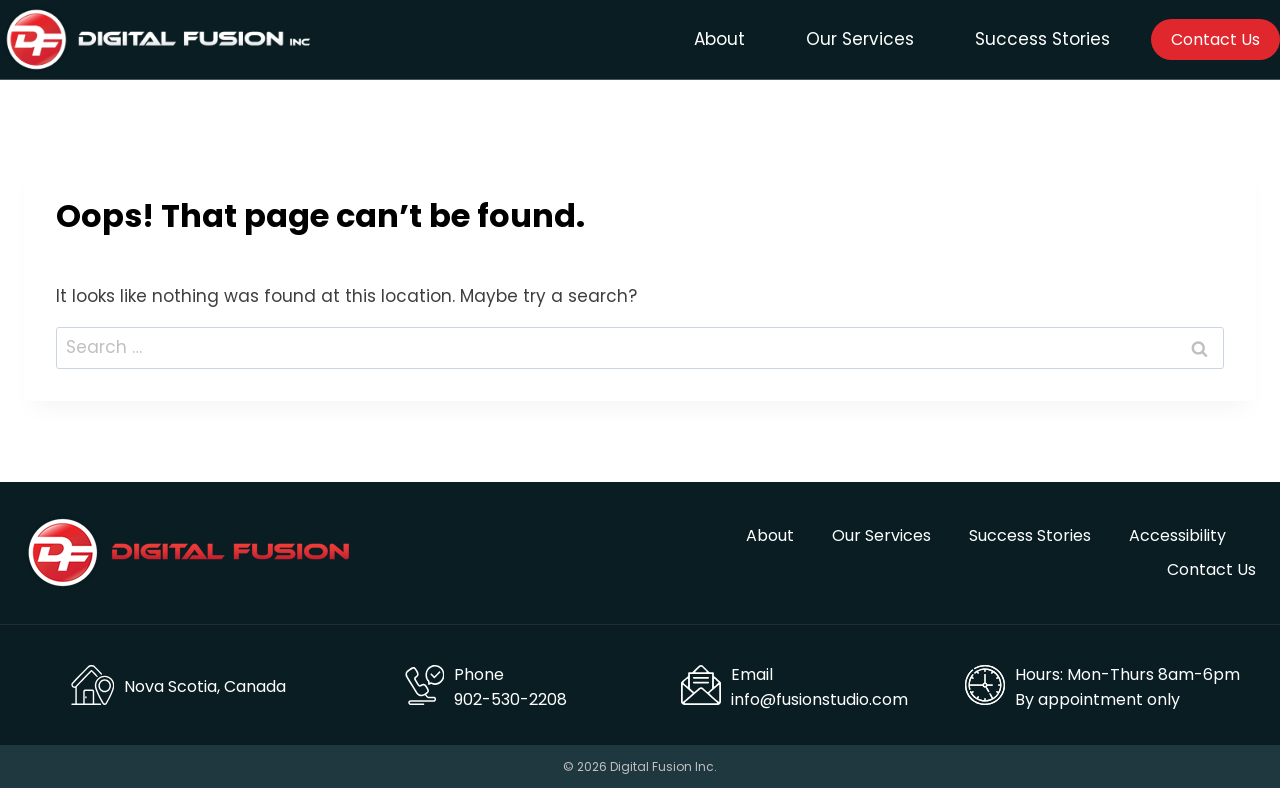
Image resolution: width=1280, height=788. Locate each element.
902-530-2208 (510, 699)
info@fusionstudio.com (819, 699)
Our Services (860, 39)
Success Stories (1042, 39)
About (719, 39)
